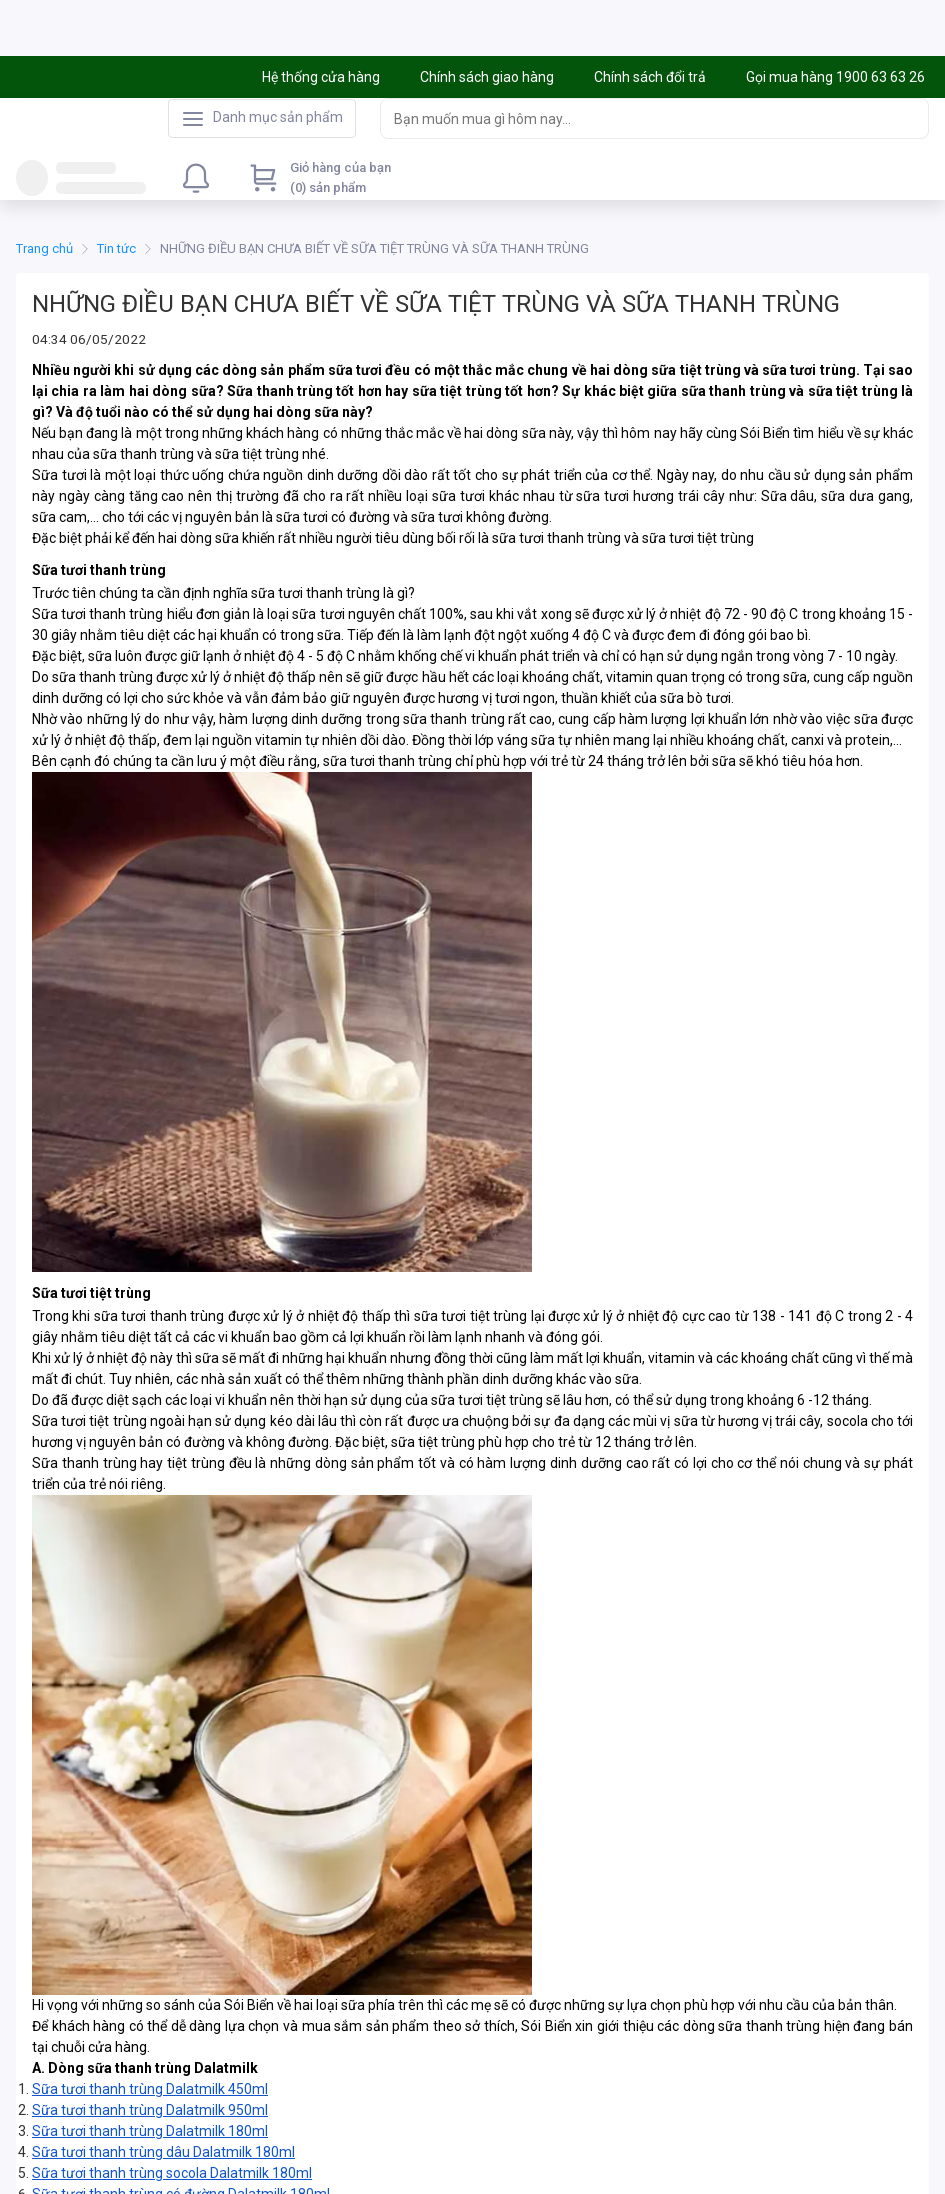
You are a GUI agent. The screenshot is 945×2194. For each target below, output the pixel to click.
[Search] (909, 121)
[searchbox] (636, 121)
